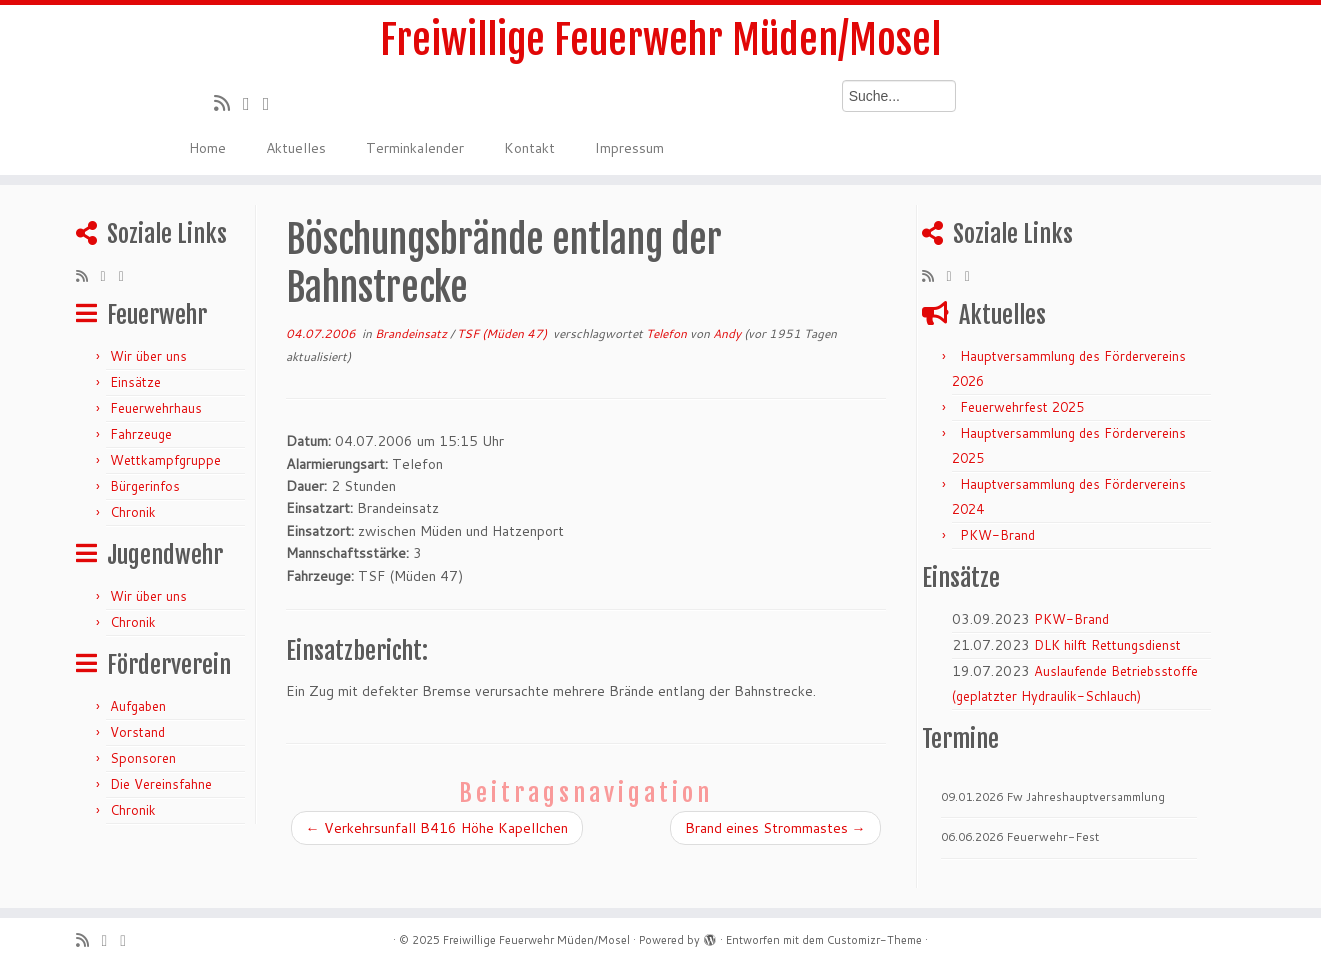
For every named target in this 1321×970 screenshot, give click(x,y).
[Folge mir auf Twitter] (253, 103)
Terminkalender (415, 148)
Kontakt (529, 148)
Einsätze (135, 382)
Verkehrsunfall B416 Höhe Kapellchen (437, 828)
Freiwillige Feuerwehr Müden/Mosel (660, 40)
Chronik (133, 512)
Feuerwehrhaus (156, 408)
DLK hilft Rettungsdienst (1107, 645)
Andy (727, 333)
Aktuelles (296, 148)
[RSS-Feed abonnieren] (228, 103)
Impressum (629, 148)
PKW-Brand (997, 535)
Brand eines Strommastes (775, 828)
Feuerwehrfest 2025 (1022, 407)
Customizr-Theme (874, 940)
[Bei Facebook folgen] (273, 103)
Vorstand (137, 732)
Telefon (668, 333)
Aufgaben (138, 706)
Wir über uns (148, 356)
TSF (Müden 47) (503, 333)
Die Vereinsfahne (161, 784)
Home (207, 148)
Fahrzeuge (141, 434)
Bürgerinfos (145, 486)
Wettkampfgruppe (165, 460)
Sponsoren (143, 758)
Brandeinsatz (412, 333)
